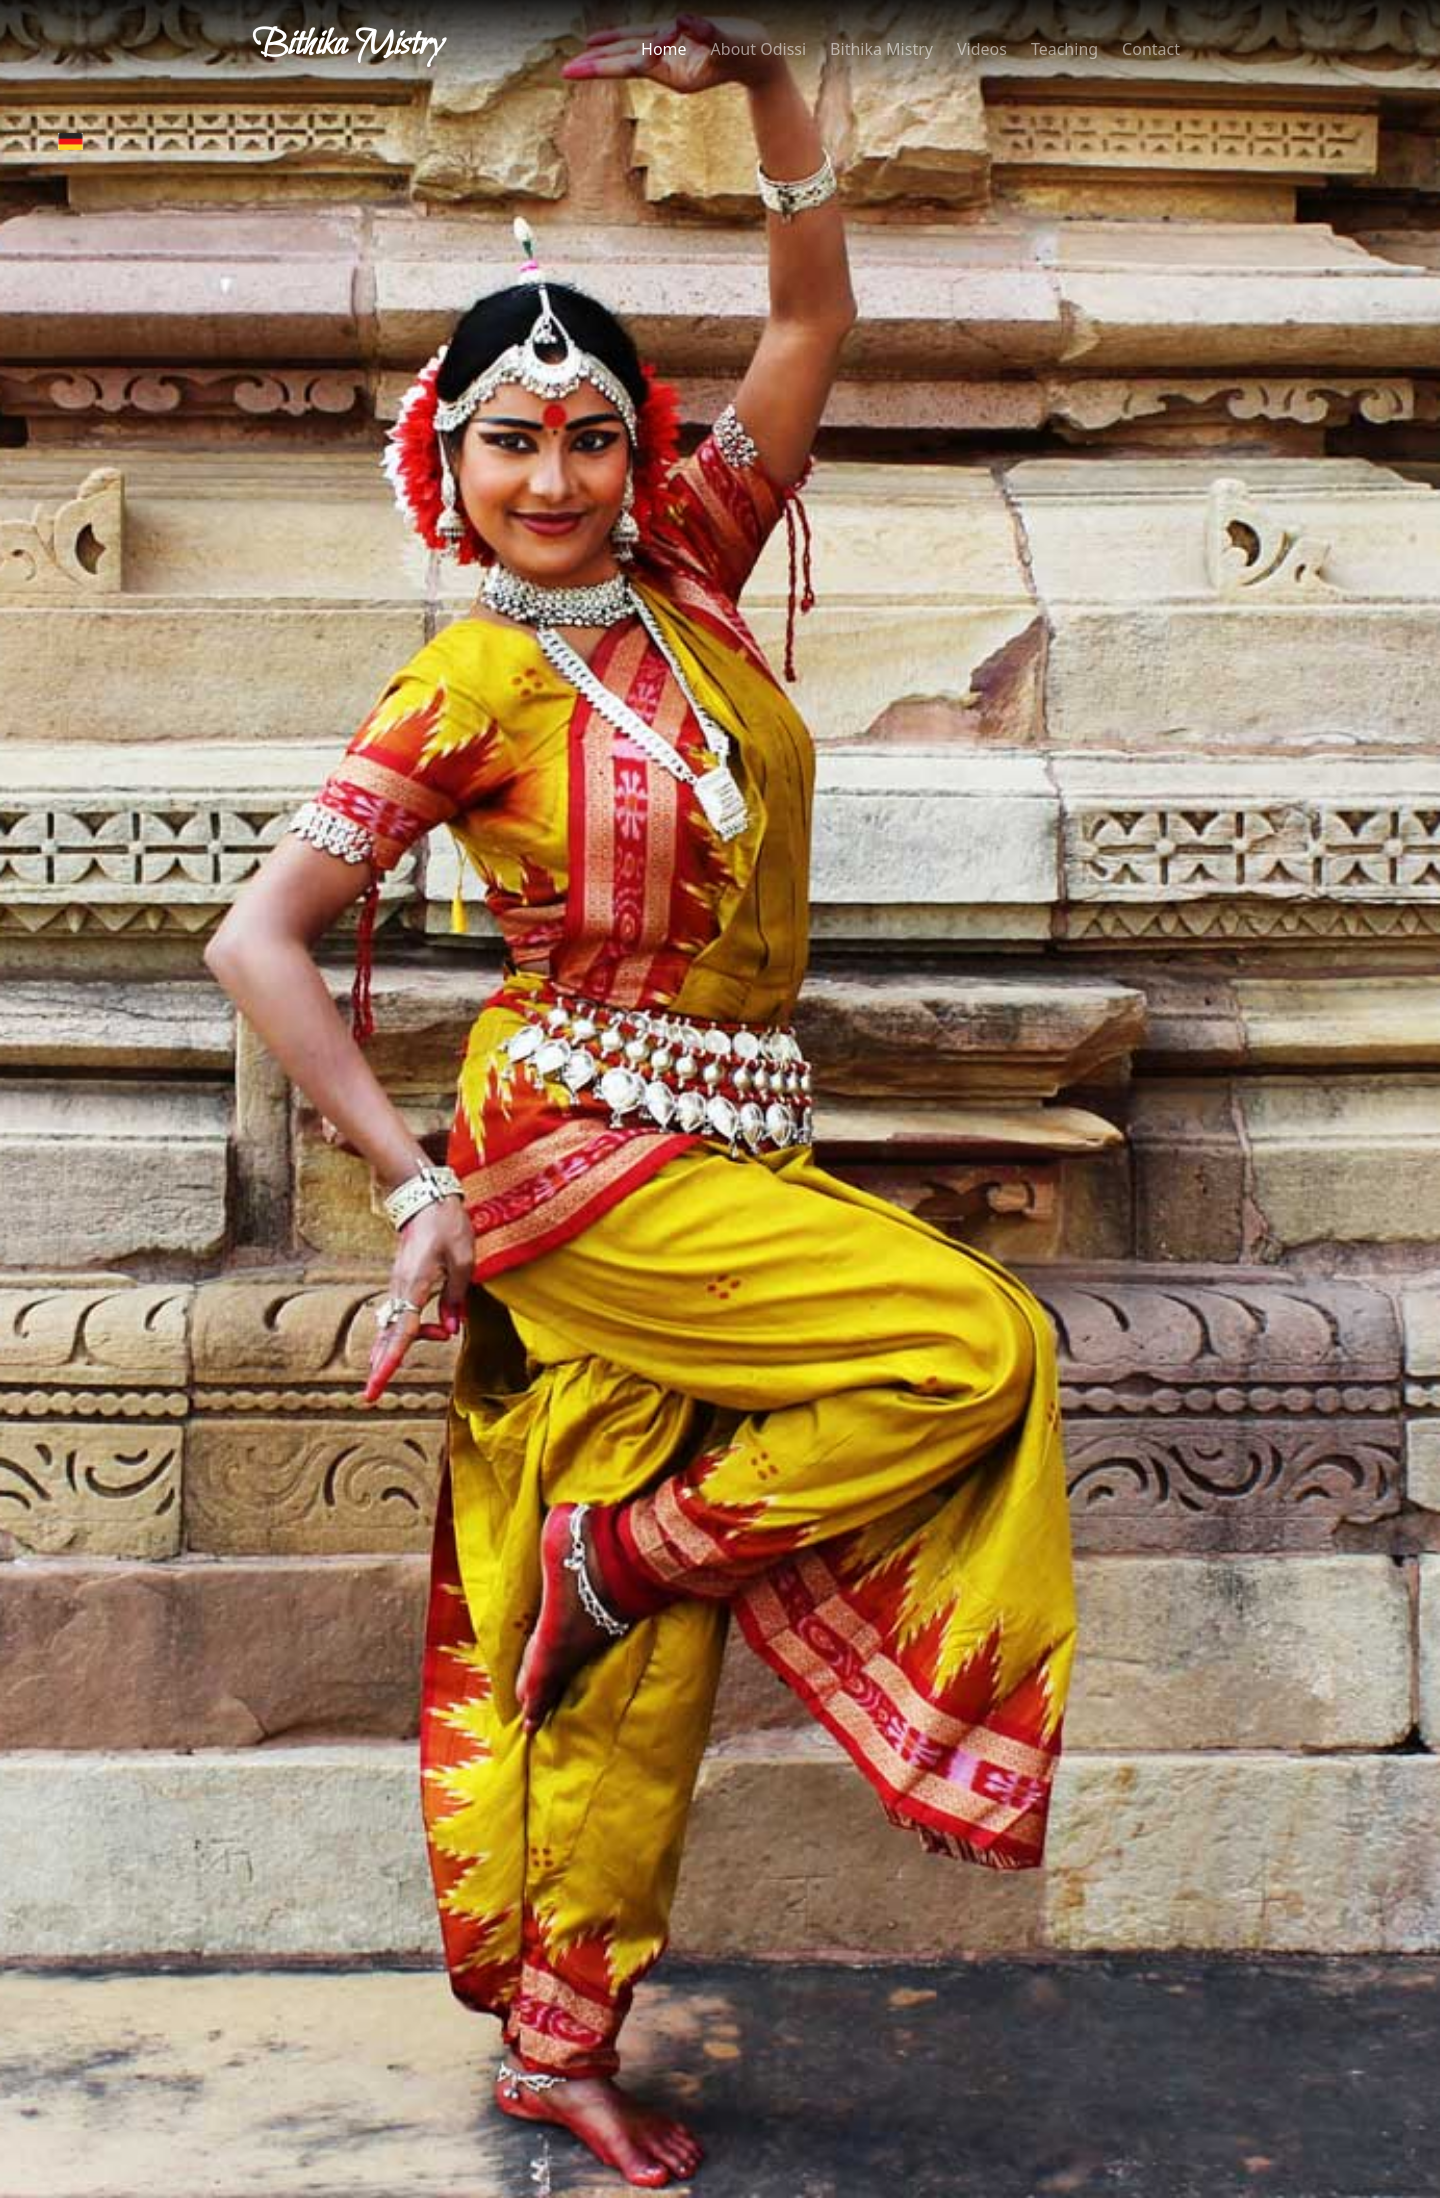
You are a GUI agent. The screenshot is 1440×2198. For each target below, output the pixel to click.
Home (664, 49)
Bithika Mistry (881, 49)
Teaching (1064, 49)
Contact (1151, 49)
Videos (982, 49)
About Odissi (759, 49)
